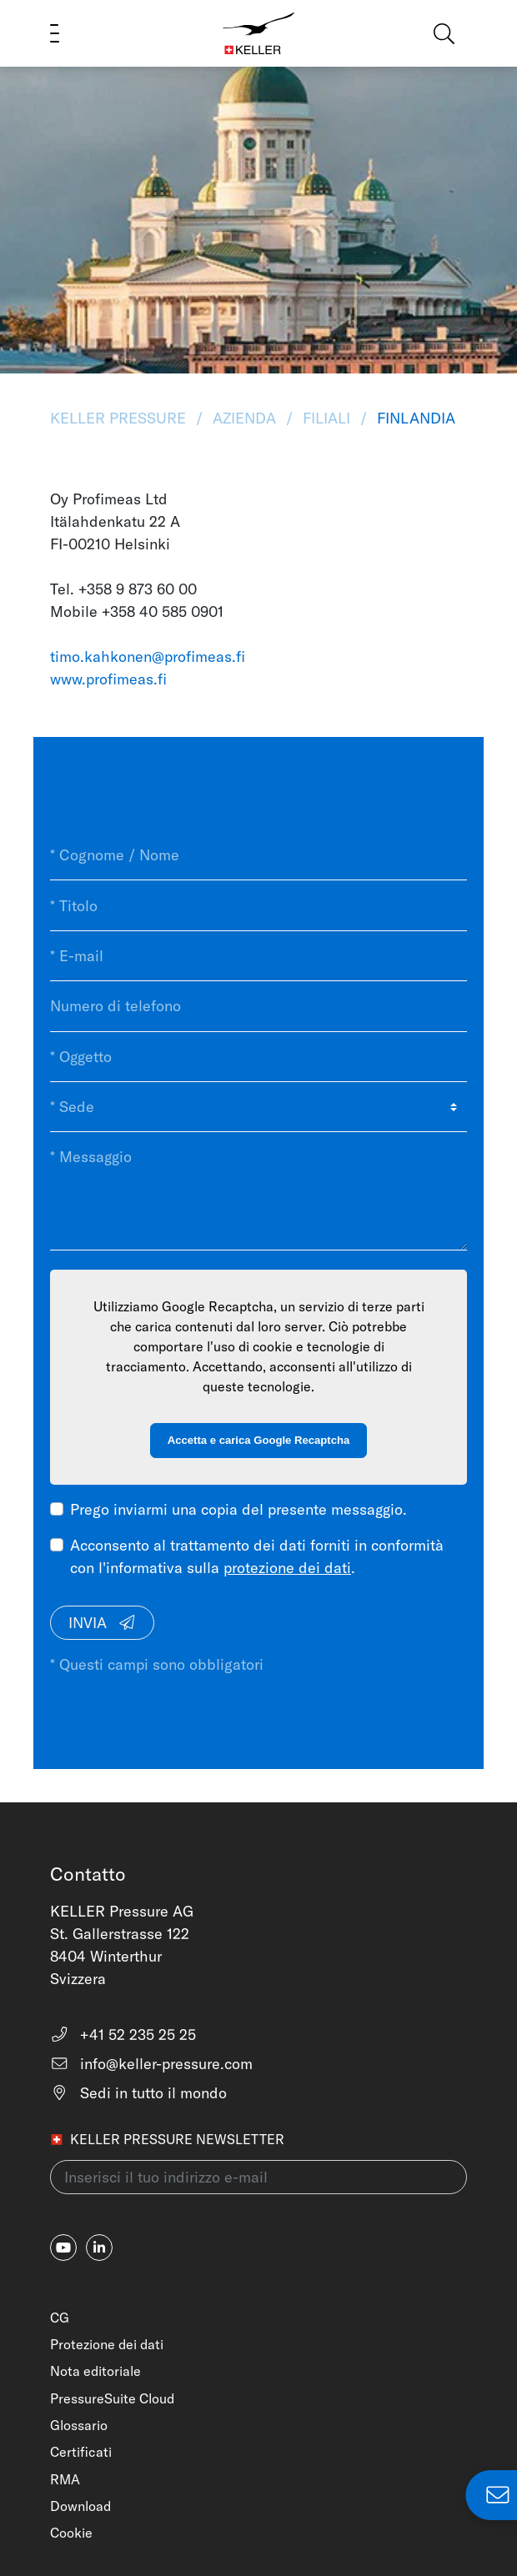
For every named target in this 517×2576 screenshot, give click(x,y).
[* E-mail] (258, 956)
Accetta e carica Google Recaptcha (259, 1440)
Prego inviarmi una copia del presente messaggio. (238, 1509)
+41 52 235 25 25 (123, 2034)
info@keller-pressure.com (151, 2063)
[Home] (259, 33)
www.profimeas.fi (108, 679)
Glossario (79, 2425)
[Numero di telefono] (258, 1006)
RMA (65, 2479)
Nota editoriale (95, 2371)
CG (59, 2317)
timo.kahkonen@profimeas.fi (147, 656)
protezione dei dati (287, 1567)
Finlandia (414, 418)
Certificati (81, 2451)
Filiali (326, 418)
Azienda (244, 418)
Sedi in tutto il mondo (138, 2092)
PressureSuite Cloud (112, 2398)
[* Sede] (258, 1107)
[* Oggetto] (258, 1057)
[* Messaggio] (258, 1191)
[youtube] (63, 2247)
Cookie (71, 2532)
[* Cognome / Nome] (258, 855)
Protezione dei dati (106, 2344)
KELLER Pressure (120, 418)
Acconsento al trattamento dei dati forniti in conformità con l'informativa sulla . (257, 1556)
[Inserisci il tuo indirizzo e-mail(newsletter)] (258, 2177)
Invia (102, 1622)
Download (80, 2506)
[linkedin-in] (99, 2247)
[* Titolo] (258, 905)
